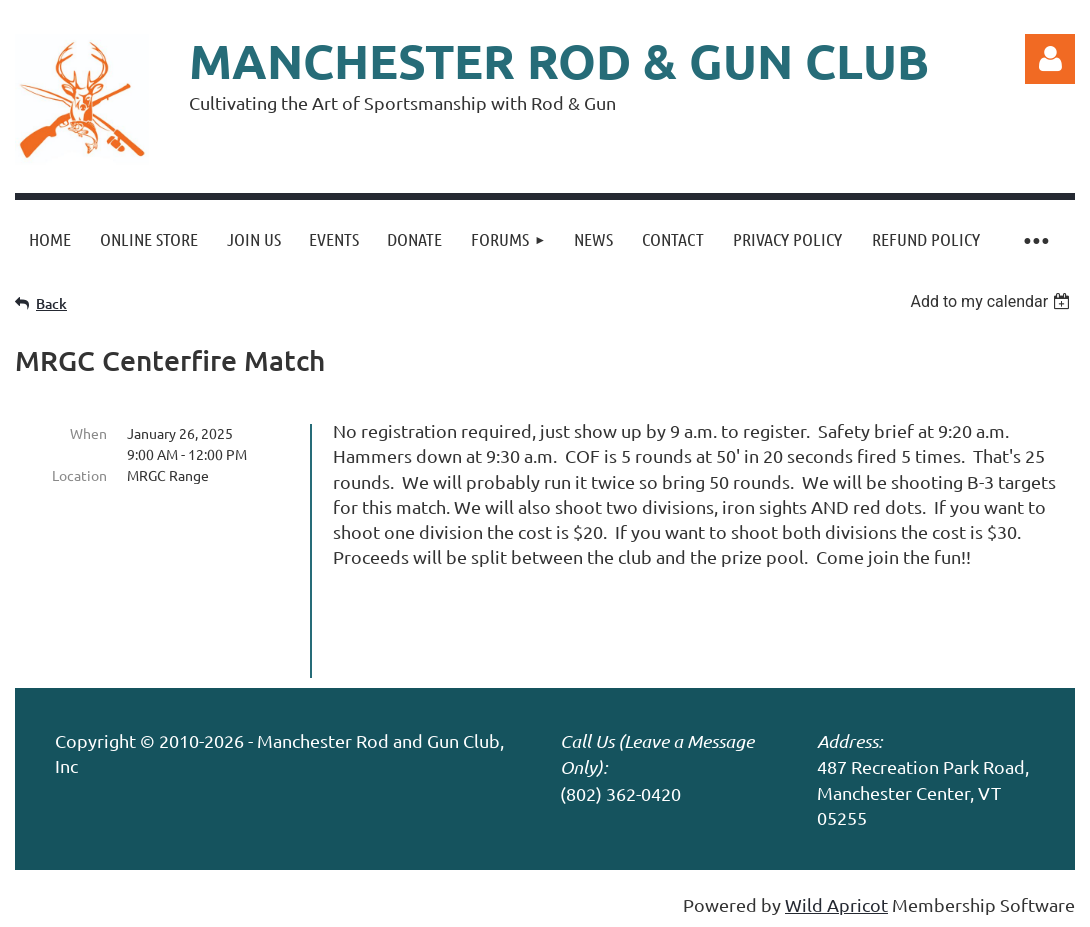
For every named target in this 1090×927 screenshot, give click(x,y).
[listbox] (992, 301)
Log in (1050, 59)
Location (79, 475)
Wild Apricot (836, 870)
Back (51, 303)
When (88, 433)
